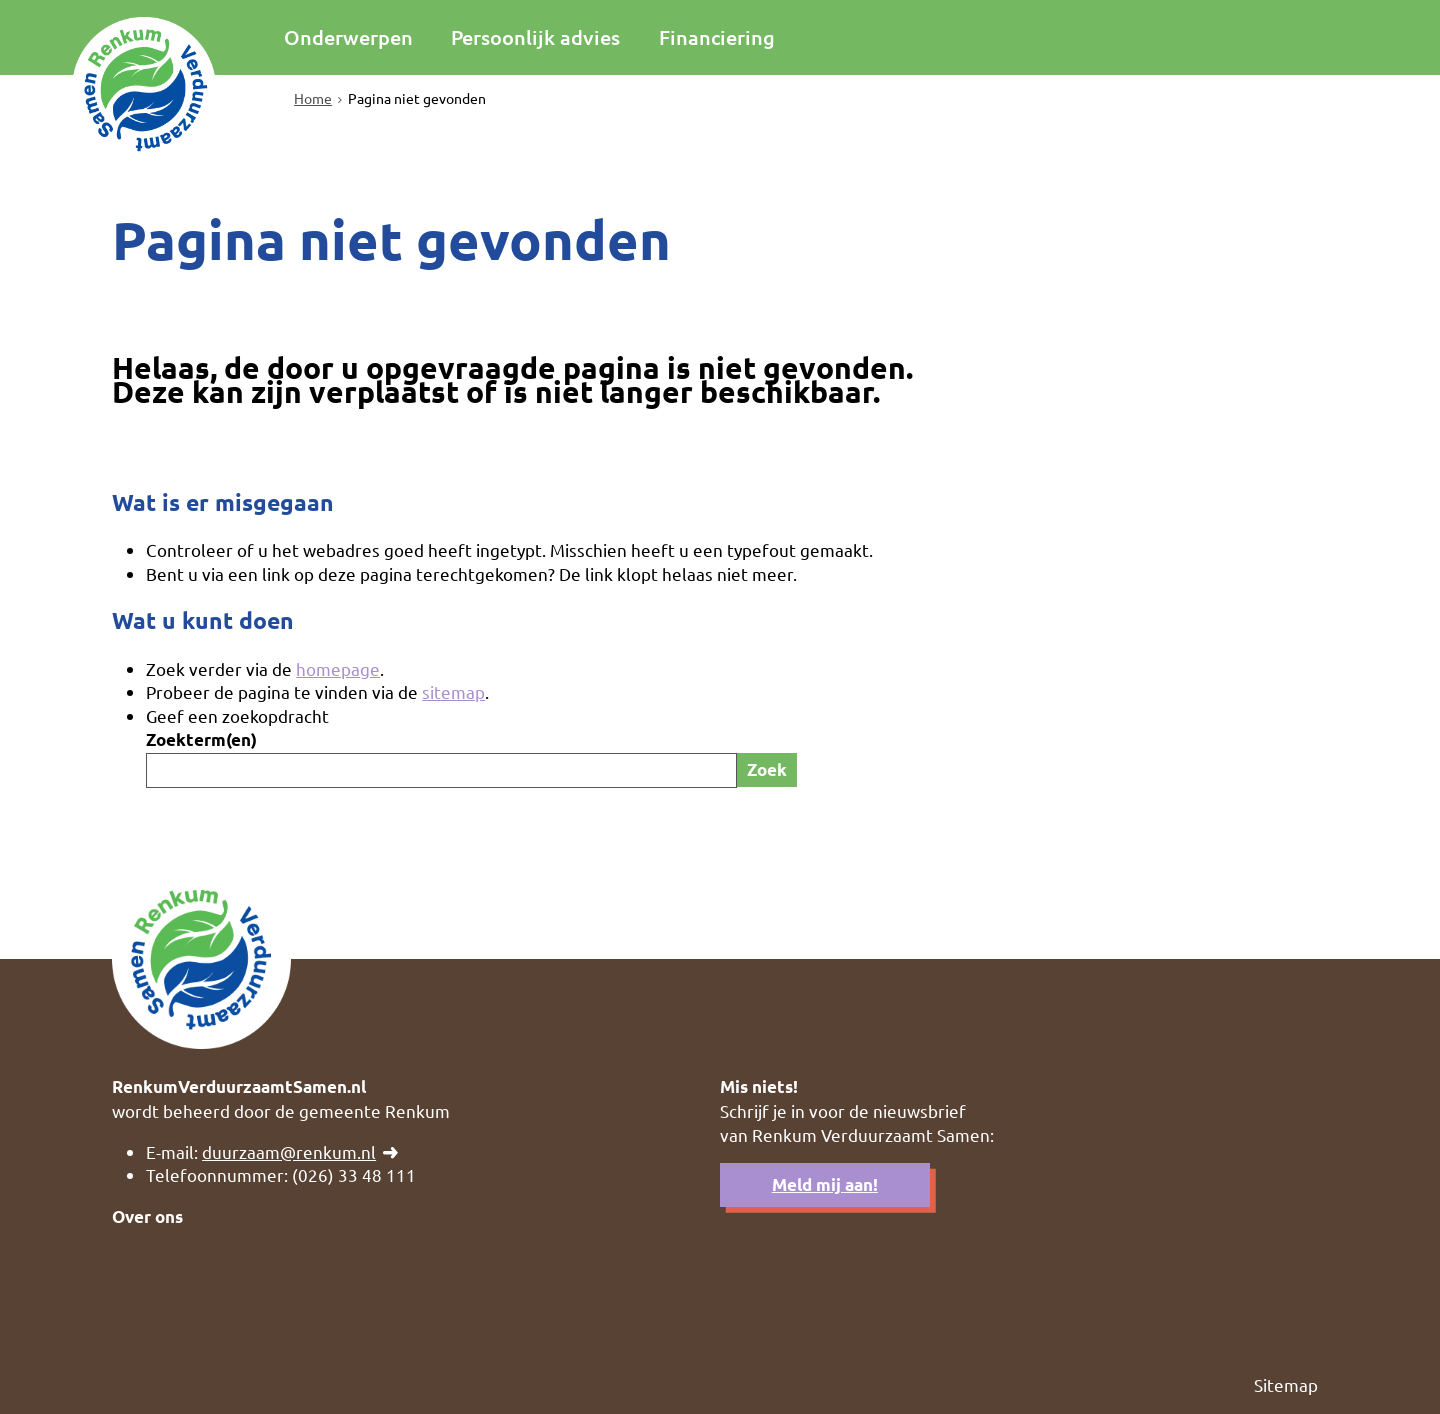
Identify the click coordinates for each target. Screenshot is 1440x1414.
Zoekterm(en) (201, 739)
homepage (338, 668)
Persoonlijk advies (535, 37)
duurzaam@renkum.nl (289, 1151)
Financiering (717, 37)
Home (313, 98)
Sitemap (1286, 1384)
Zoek (767, 769)
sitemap (453, 691)
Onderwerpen (348, 37)
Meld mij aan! (825, 1184)
